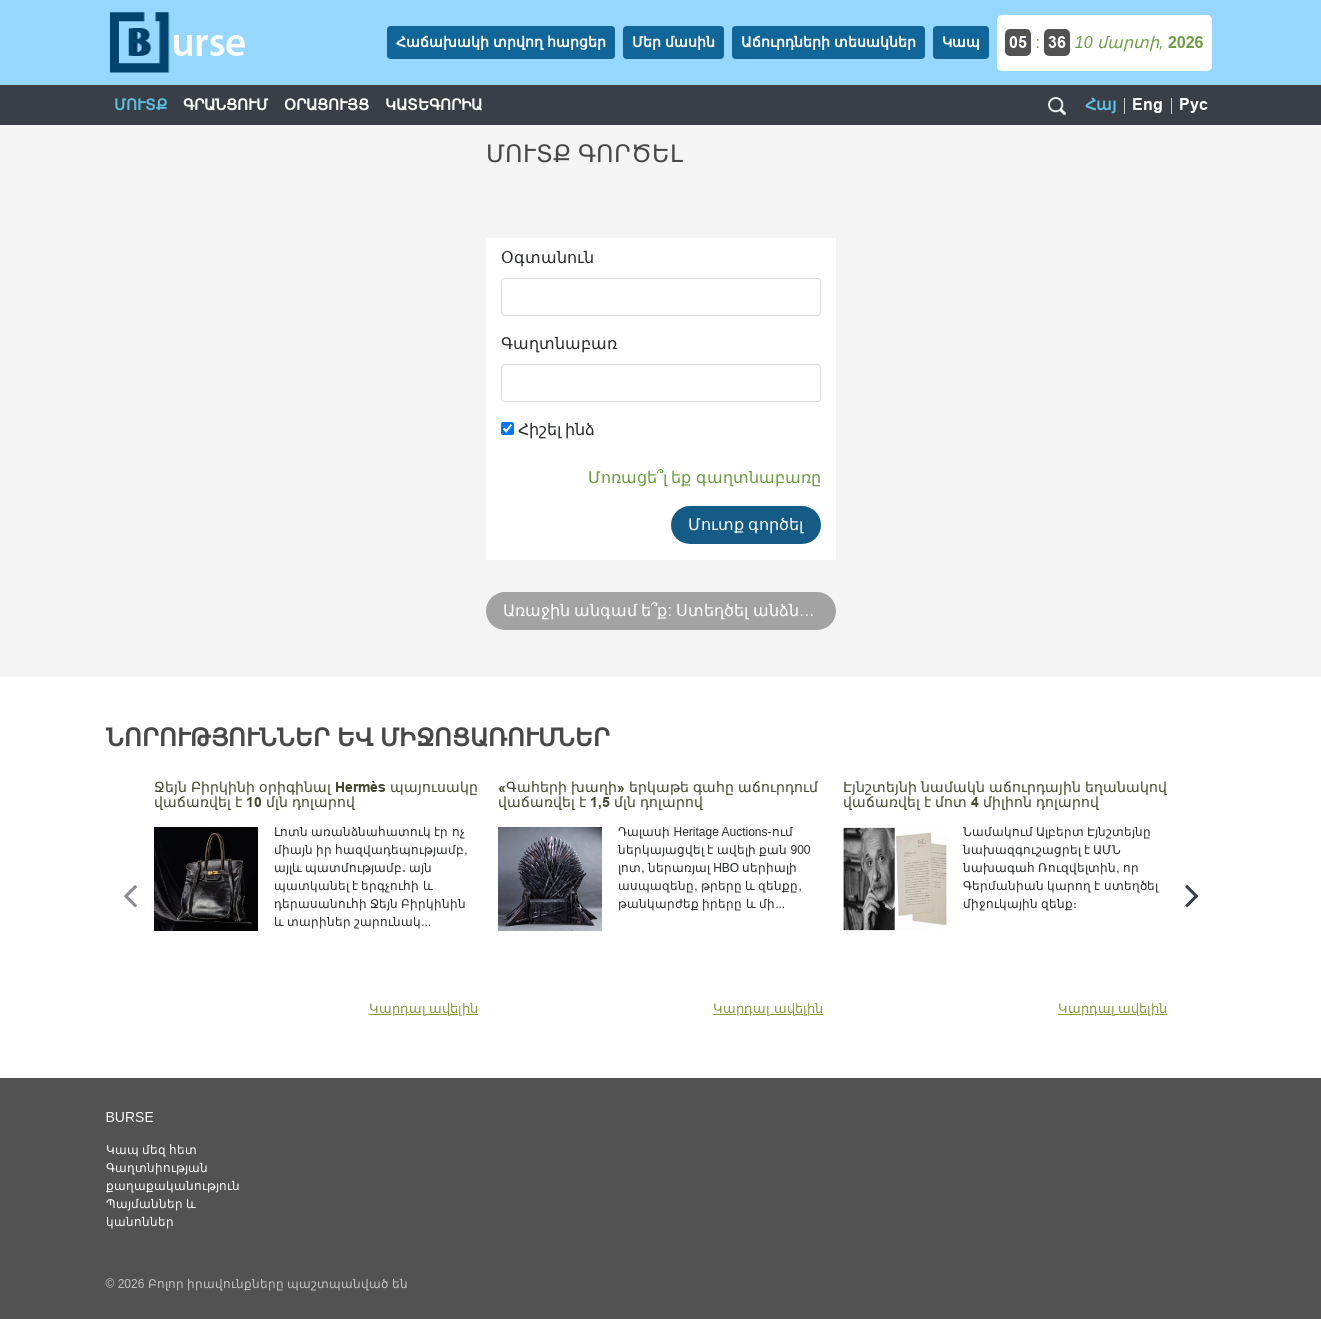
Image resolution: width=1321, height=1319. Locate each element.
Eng (1147, 104)
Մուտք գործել (745, 524)
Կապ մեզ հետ (152, 1150)
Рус (1193, 104)
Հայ (1100, 104)
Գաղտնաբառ (559, 343)
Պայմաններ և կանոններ (151, 1213)
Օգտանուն (547, 257)
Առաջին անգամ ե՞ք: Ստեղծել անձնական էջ (669, 610)
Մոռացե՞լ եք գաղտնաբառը (704, 477)
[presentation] (130, 895)
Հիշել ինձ (548, 429)
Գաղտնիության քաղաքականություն (173, 1177)
